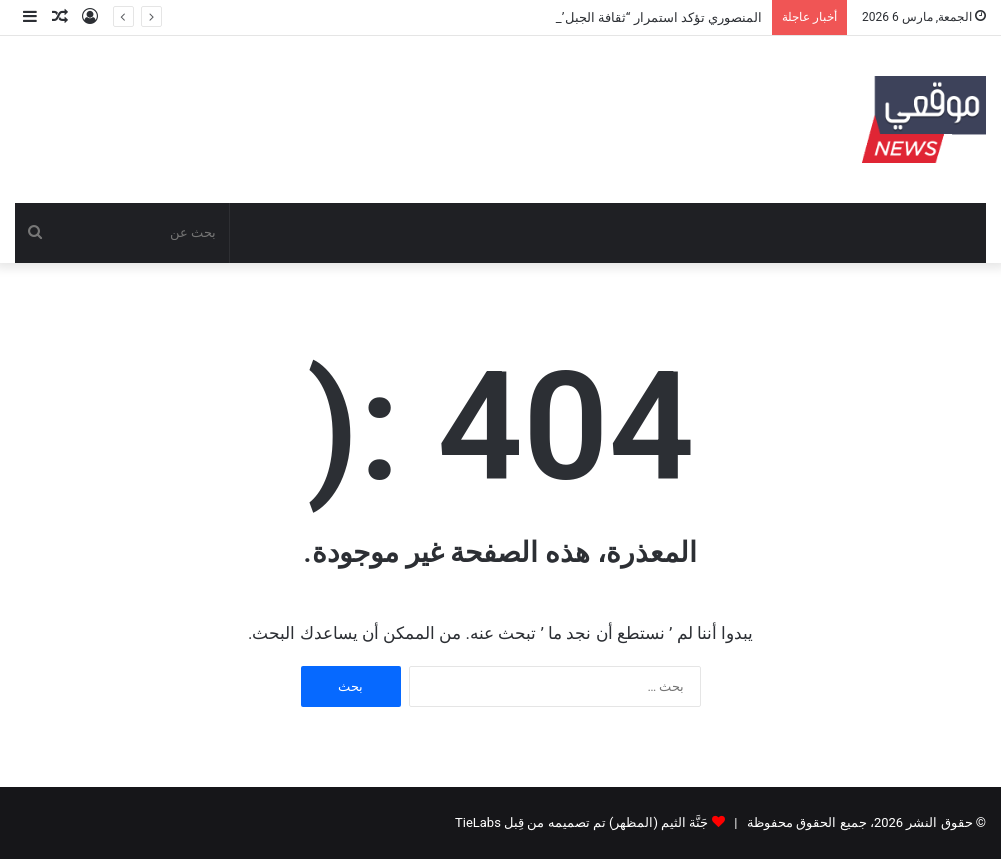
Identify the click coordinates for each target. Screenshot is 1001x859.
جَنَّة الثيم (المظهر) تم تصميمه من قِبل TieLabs (581, 822)
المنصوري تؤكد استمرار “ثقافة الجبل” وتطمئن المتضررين (607, 17)
